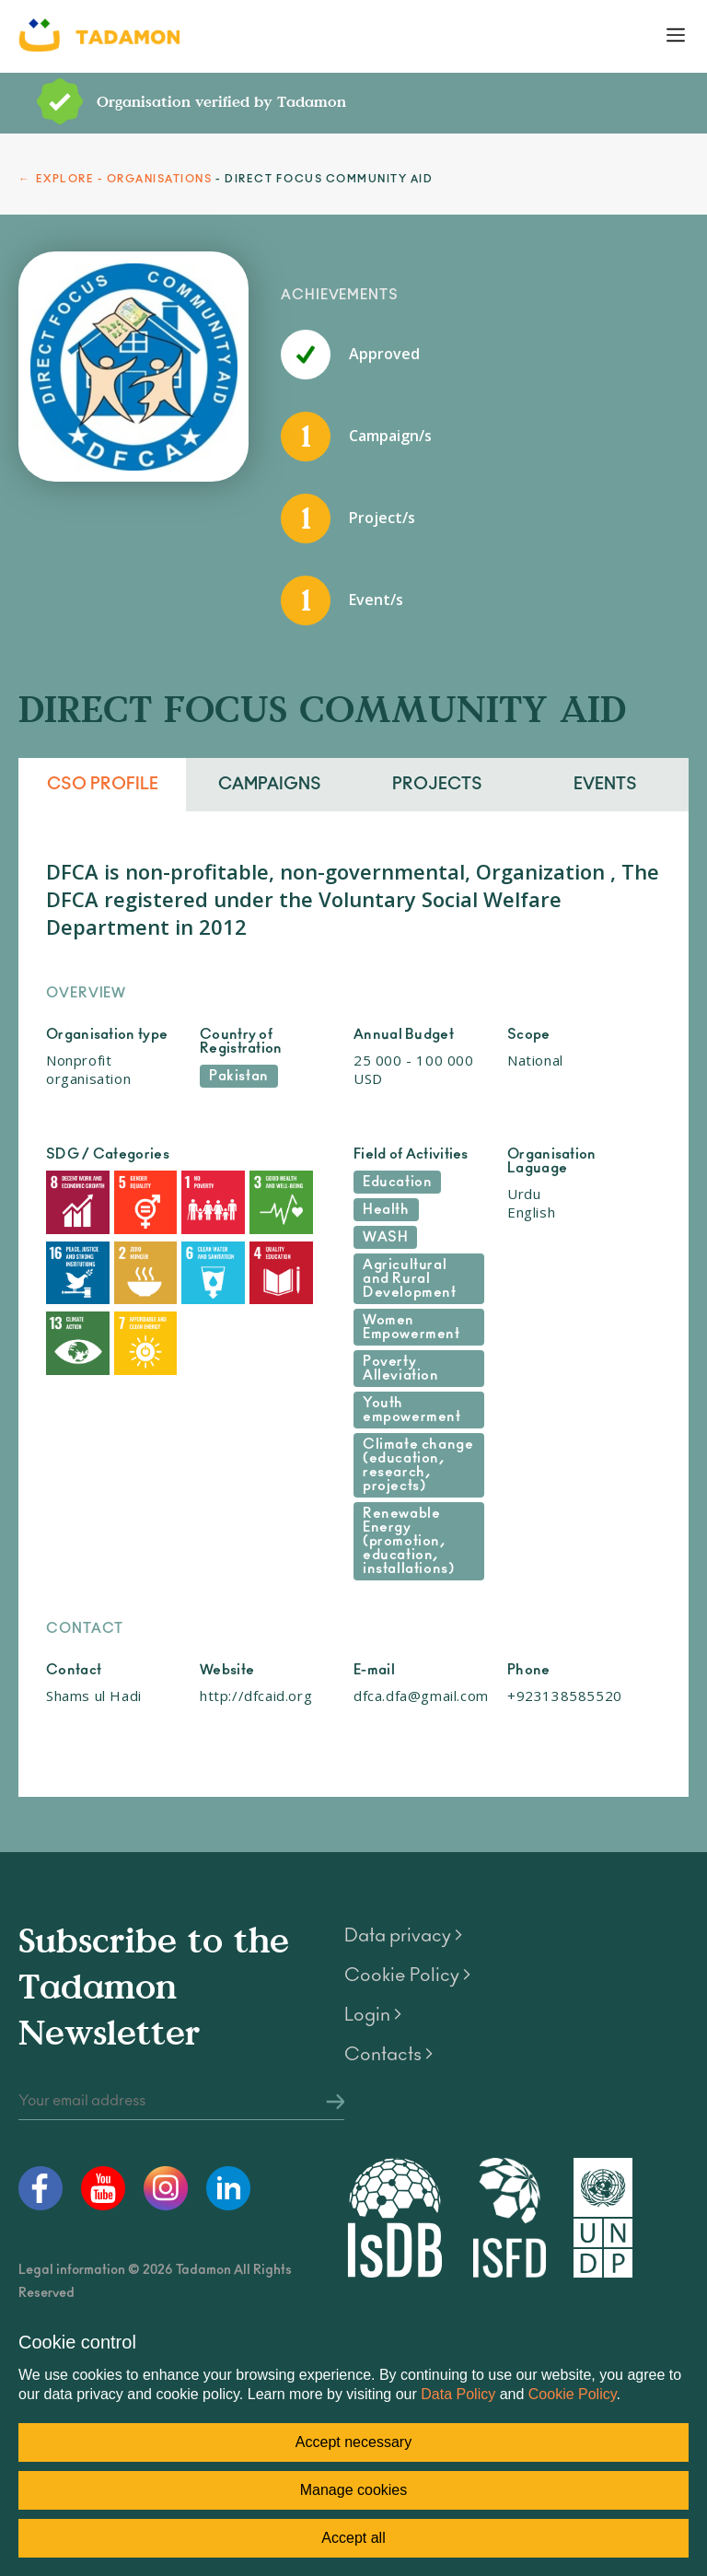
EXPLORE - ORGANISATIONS (124, 179)
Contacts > (388, 2055)
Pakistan (239, 1076)
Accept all (353, 2538)
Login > (372, 2015)
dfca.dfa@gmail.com (421, 1695)
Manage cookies (354, 2490)
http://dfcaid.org (256, 1695)
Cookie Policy (572, 2394)
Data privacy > (403, 1936)
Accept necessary (353, 2442)
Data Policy (458, 2394)
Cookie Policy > (407, 1975)
